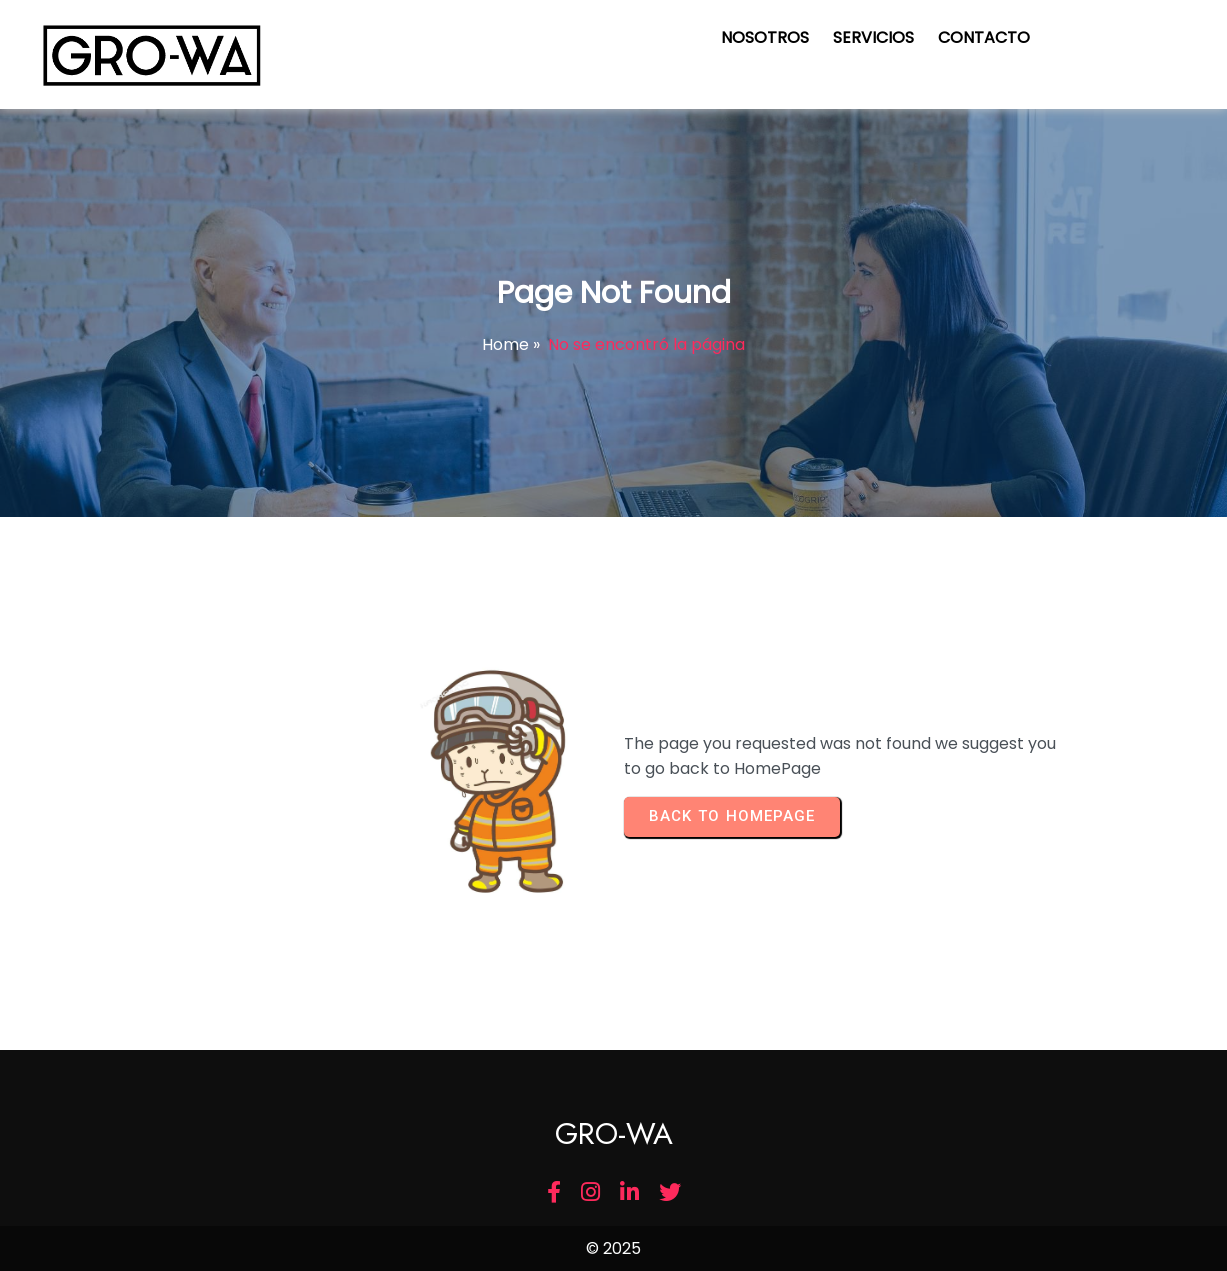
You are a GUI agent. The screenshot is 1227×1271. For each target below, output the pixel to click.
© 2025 (613, 1248)
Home (505, 344)
